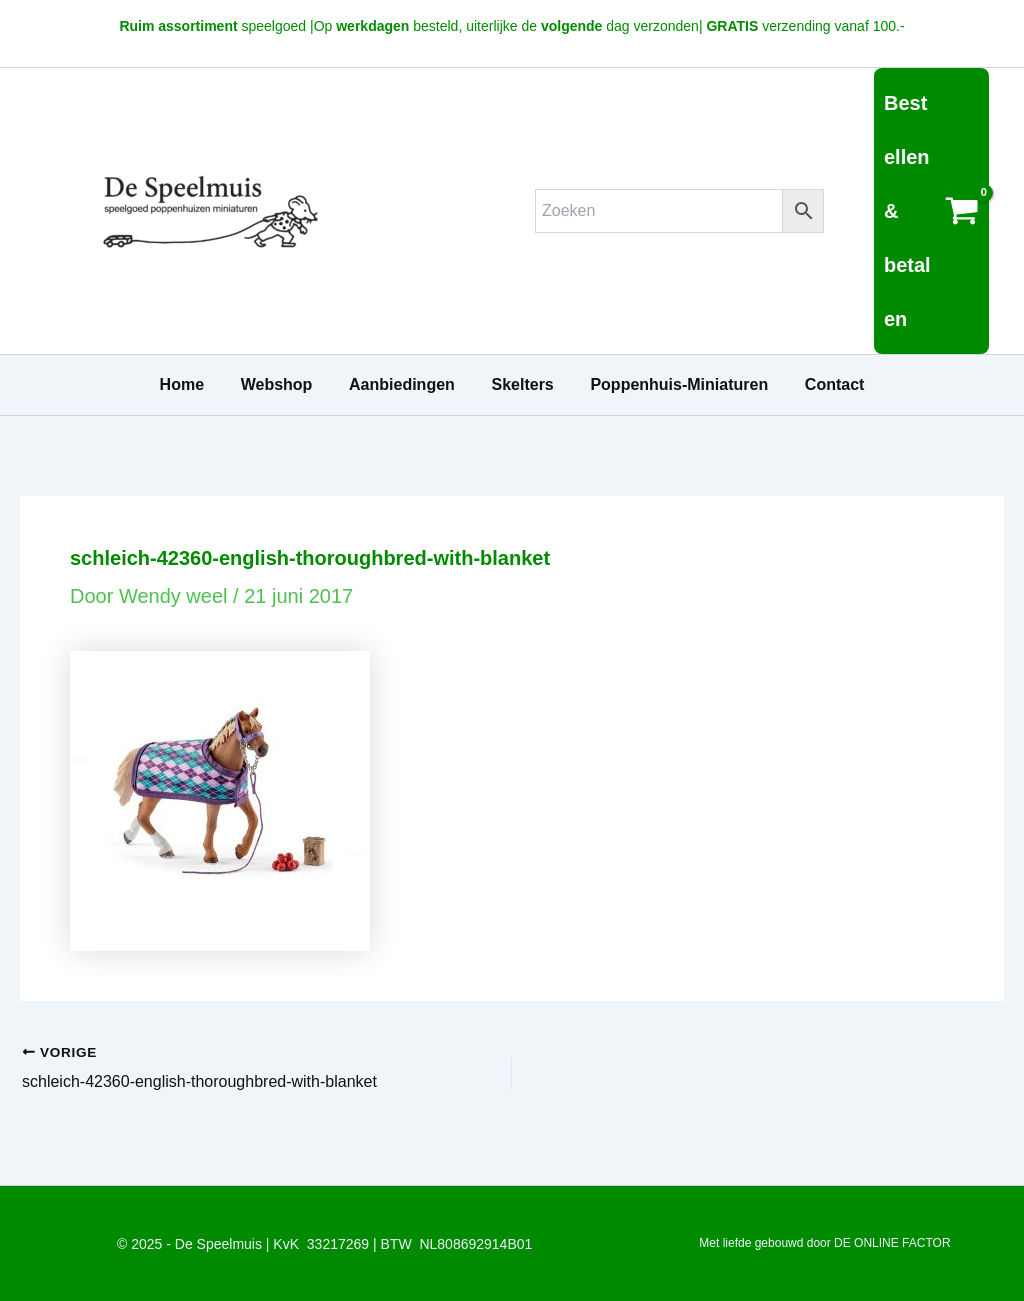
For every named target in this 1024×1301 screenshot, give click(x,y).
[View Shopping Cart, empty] (931, 211)
